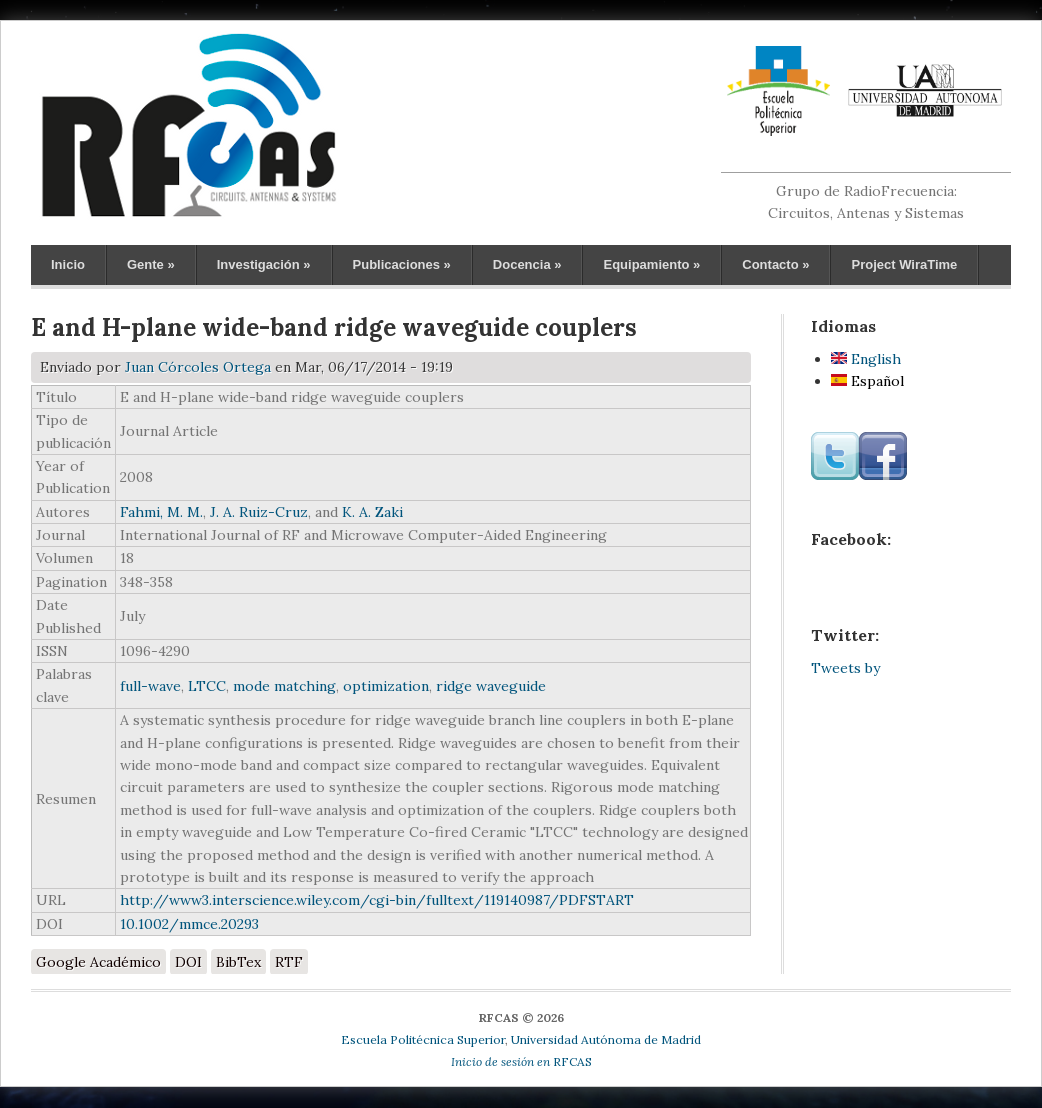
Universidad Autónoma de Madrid (606, 1039)
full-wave (150, 686)
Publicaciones (402, 264)
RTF (289, 962)
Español (867, 381)
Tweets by (845, 668)
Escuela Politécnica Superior (423, 1039)
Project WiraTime (904, 264)
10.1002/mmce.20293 (189, 924)
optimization (386, 686)
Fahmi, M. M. (161, 512)
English (866, 359)
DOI (188, 962)
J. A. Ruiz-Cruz (259, 512)
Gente (151, 264)
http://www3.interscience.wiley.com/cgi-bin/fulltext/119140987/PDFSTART (377, 900)
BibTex (238, 962)
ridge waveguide (491, 686)
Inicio (68, 264)
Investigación (264, 264)
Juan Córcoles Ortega (198, 367)
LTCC (207, 686)
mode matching (284, 686)
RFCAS (521, 1061)
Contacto (775, 264)
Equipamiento (651, 264)
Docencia (527, 264)
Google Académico (98, 962)
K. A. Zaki (372, 512)
